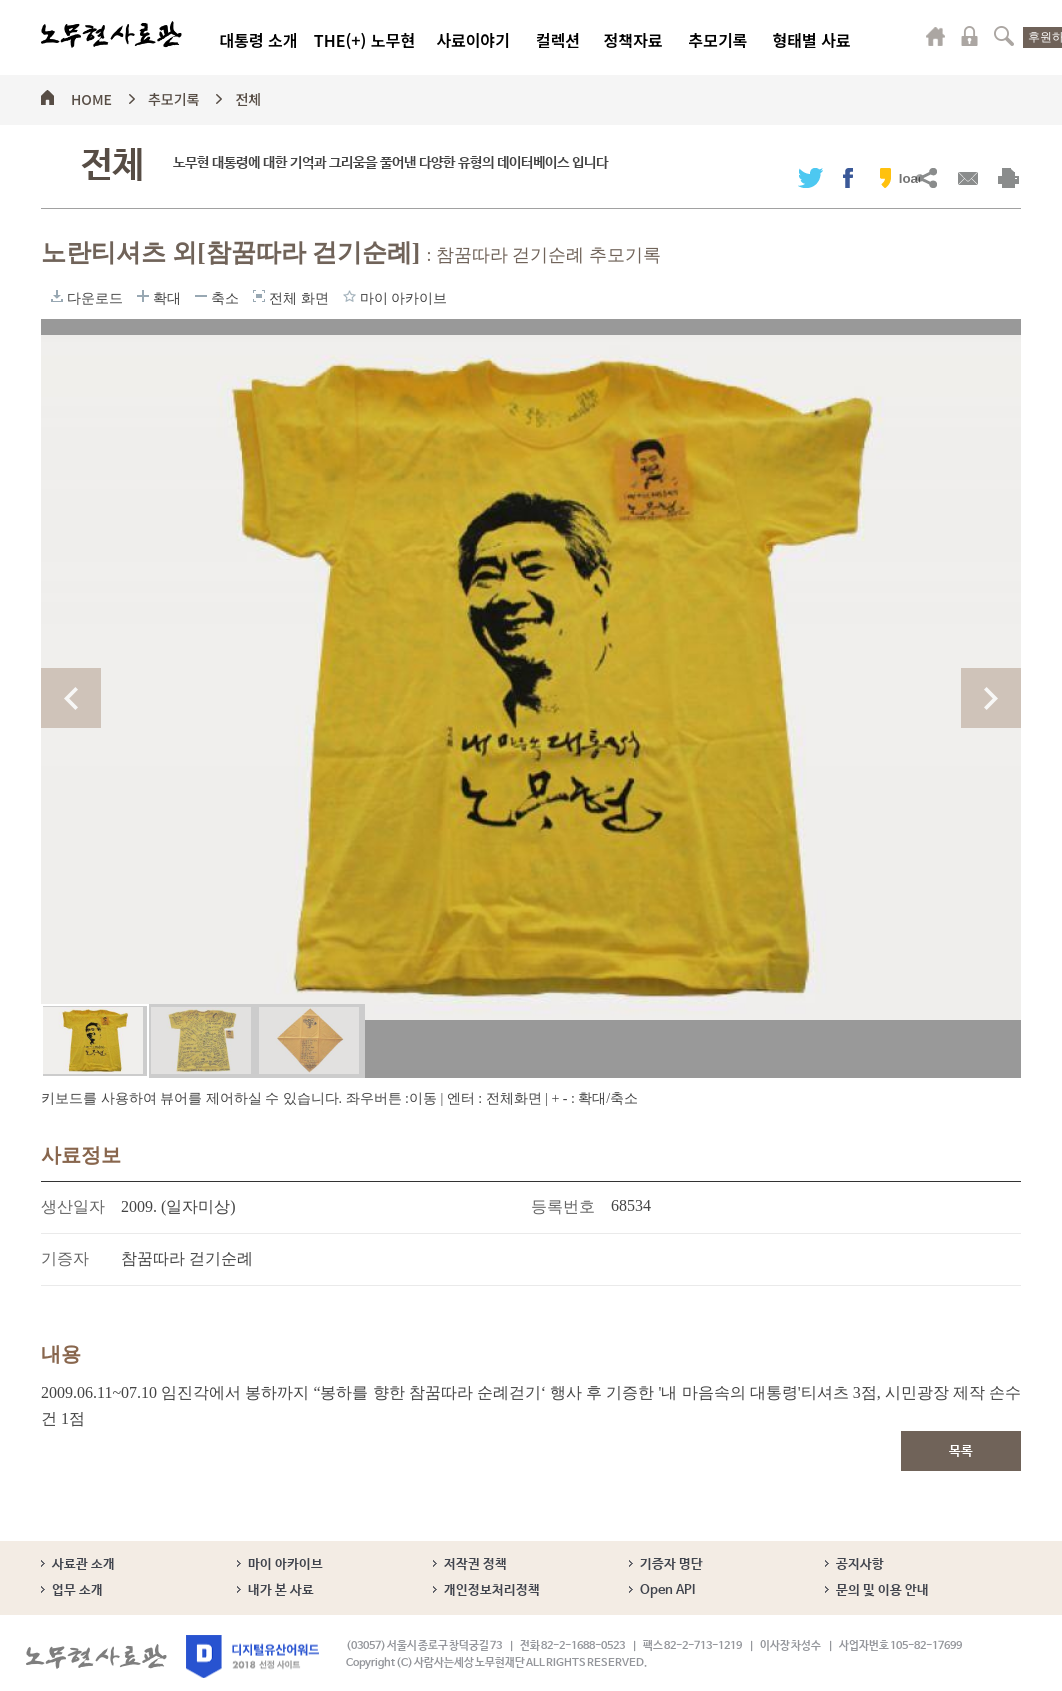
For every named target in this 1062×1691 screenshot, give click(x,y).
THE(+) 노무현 (364, 40)
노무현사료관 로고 (111, 35)
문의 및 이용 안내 (882, 1590)
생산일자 (73, 1206)
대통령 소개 (258, 40)
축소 (201, 296)
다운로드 (57, 296)
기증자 (65, 1258)
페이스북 (848, 177)
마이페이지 (936, 36)
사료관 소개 (83, 1564)
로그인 (970, 36)
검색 (1004, 36)
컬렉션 (558, 40)
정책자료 (633, 40)
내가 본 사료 (281, 1590)
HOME (91, 96)
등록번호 (563, 1206)
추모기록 (718, 40)
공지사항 (860, 1564)
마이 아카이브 (285, 1564)
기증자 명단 (671, 1564)
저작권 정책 (475, 1564)
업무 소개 (77, 1590)
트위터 (810, 177)
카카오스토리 (885, 177)
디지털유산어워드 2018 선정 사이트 (252, 1656)
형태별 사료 (811, 40)
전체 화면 (259, 296)
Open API (667, 1590)
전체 (248, 96)
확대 (143, 296)
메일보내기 (967, 177)
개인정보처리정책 (492, 1590)
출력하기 (1008, 177)
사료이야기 (473, 40)
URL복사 (926, 177)
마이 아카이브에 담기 (349, 296)
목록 (961, 1451)
